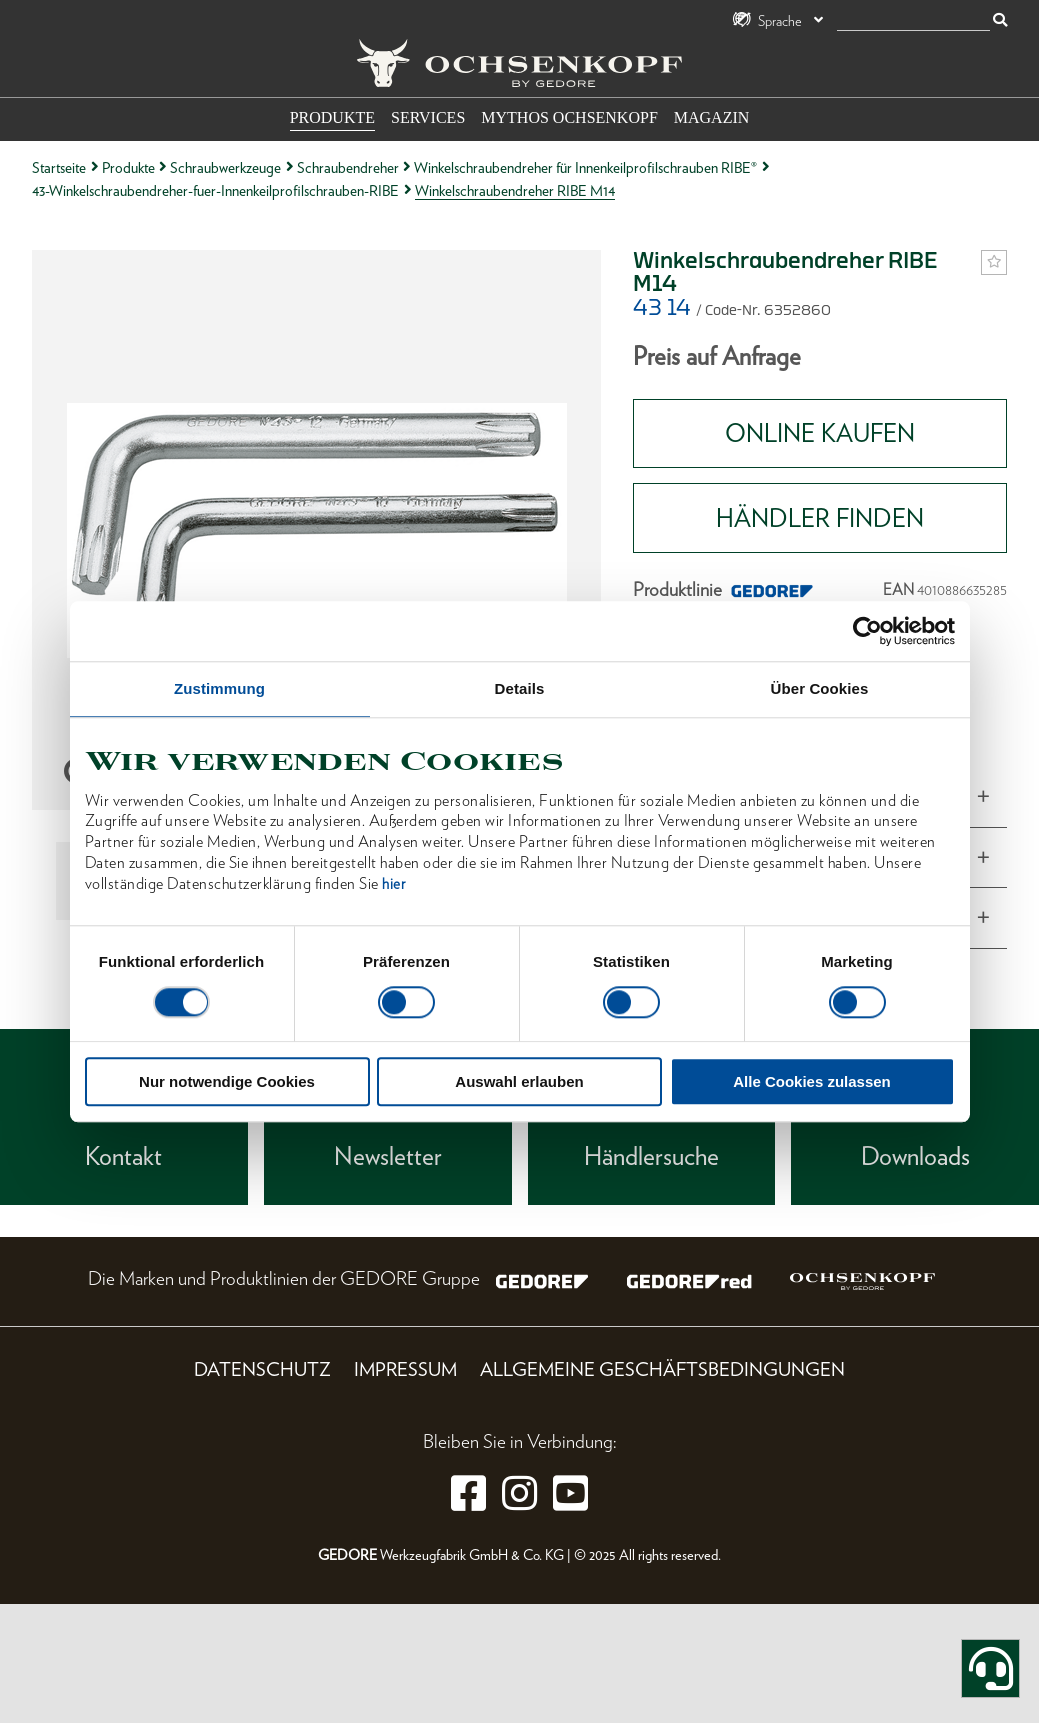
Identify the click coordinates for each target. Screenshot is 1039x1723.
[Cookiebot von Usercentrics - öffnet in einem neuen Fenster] (867, 631)
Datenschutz (262, 1369)
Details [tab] (520, 688)
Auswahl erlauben (519, 1081)
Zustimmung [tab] (219, 688)
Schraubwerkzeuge (225, 167)
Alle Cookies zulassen (812, 1081)
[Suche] (913, 21)
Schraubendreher (348, 167)
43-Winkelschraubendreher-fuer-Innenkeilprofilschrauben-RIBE (215, 190)
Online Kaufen (820, 433)
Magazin (712, 117)
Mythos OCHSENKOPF (569, 117)
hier (393, 884)
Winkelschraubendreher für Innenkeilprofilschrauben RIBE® (585, 167)
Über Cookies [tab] (820, 688)
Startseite (59, 167)
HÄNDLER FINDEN (820, 518)
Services (428, 117)
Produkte (332, 117)
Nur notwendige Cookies (227, 1081)
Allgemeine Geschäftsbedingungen (662, 1369)
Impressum (405, 1369)
